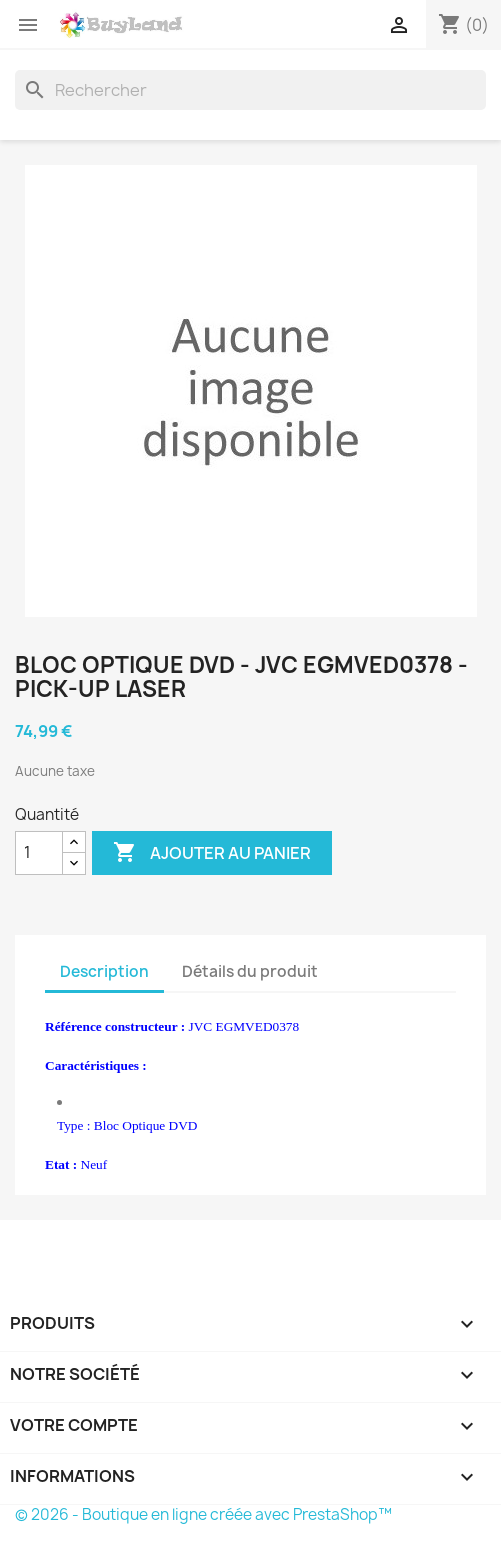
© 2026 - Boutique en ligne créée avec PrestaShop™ (203, 1514)
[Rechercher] (250, 90)
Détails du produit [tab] (250, 971)
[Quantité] (39, 853)
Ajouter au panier (212, 853)
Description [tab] (104, 971)
